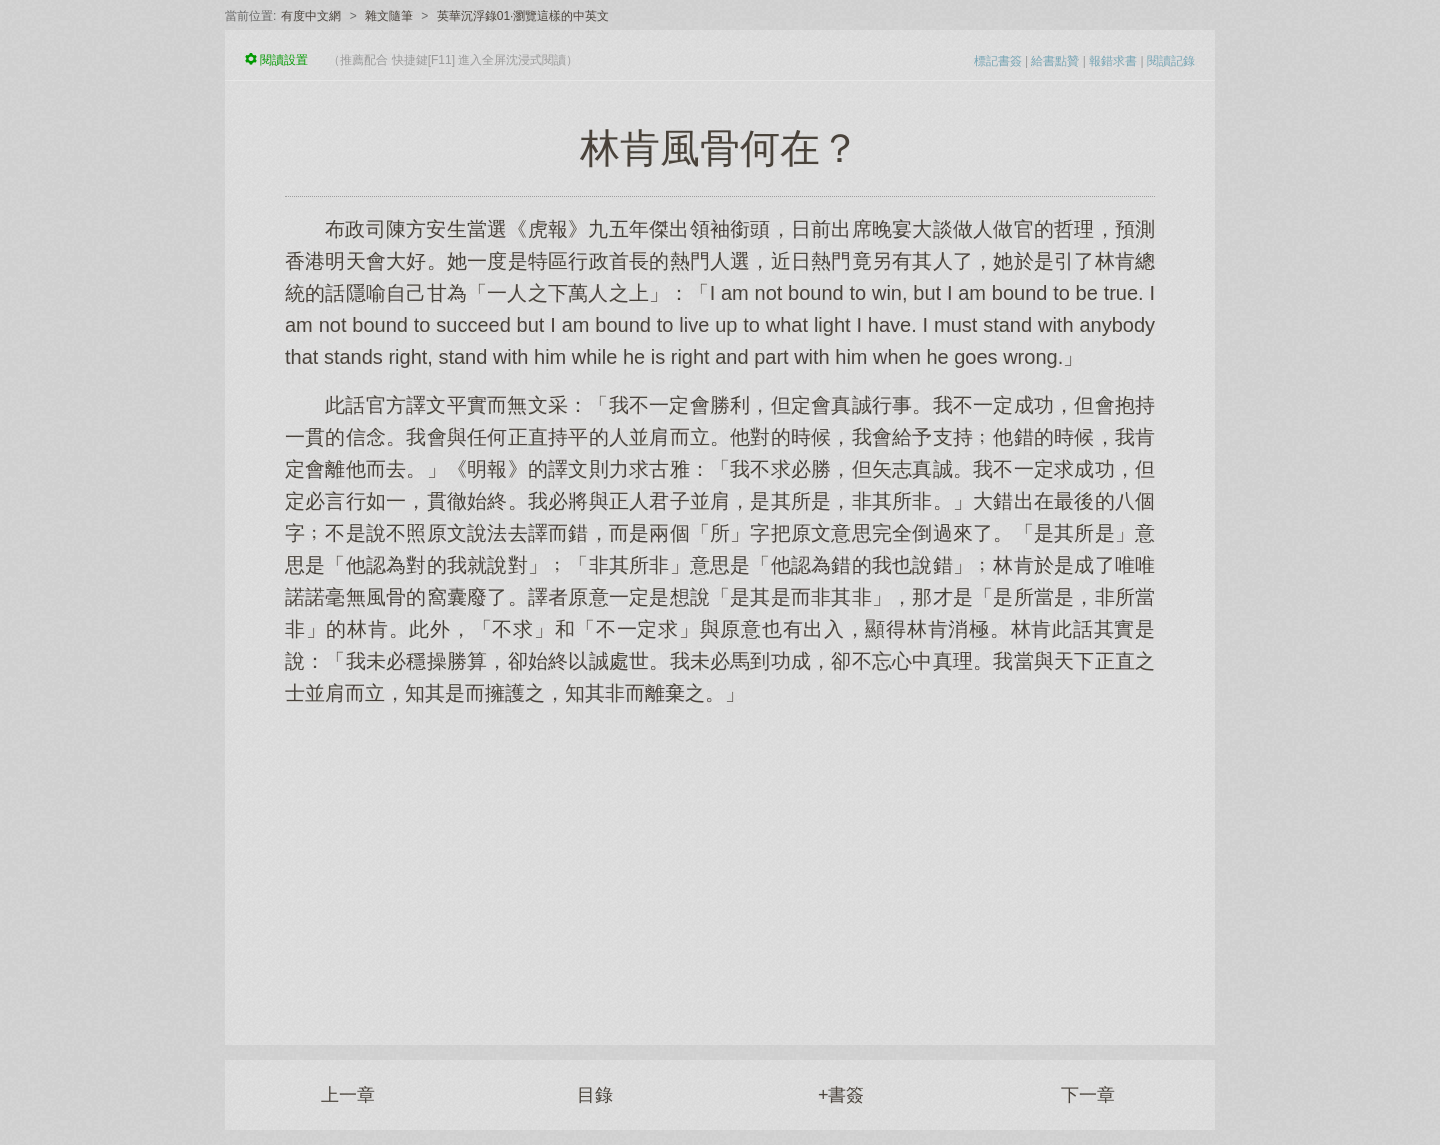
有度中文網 (311, 16)
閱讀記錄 (1171, 61)
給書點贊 (1055, 61)
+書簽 (841, 1095)
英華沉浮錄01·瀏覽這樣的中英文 (523, 16)
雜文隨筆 (389, 16)
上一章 (348, 1095)
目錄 (595, 1095)
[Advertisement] (720, 865)
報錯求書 (1113, 61)
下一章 (1088, 1095)
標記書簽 (998, 61)
